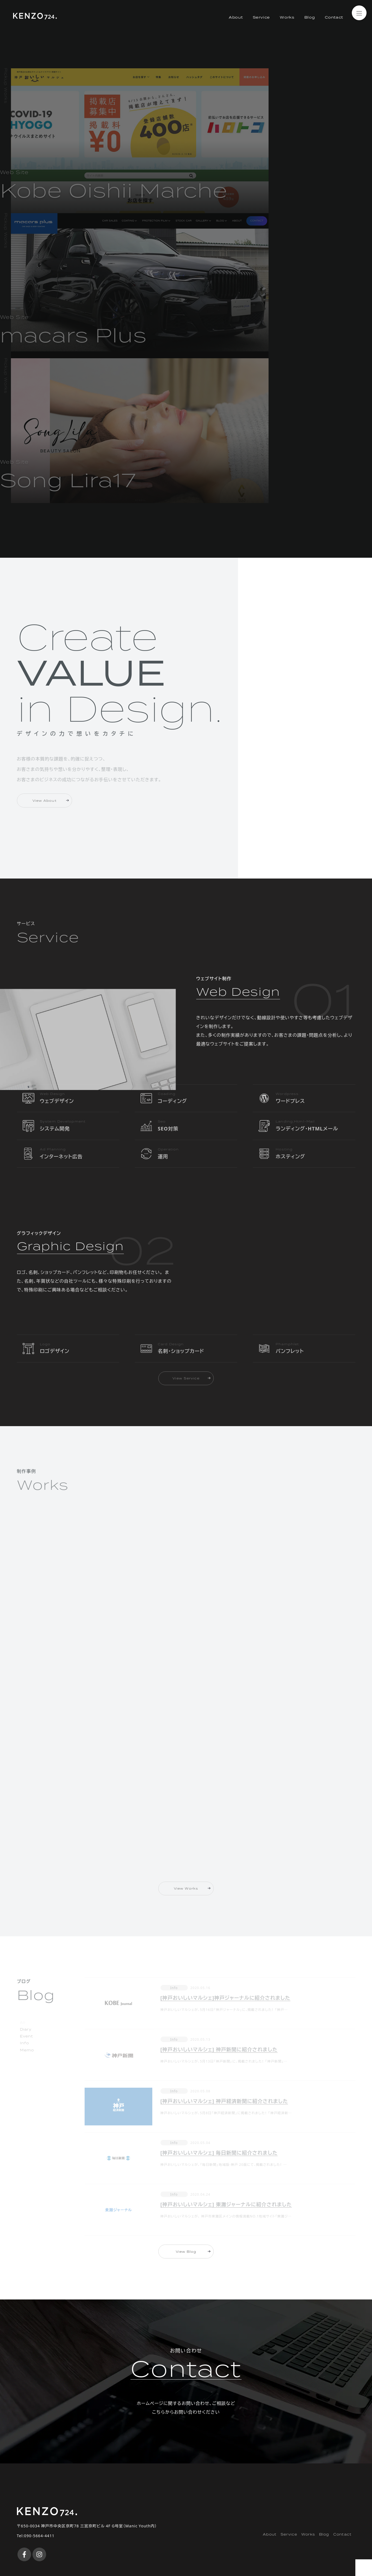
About (235, 38)
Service (261, 38)
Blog (309, 38)
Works (287, 38)
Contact (334, 38)
